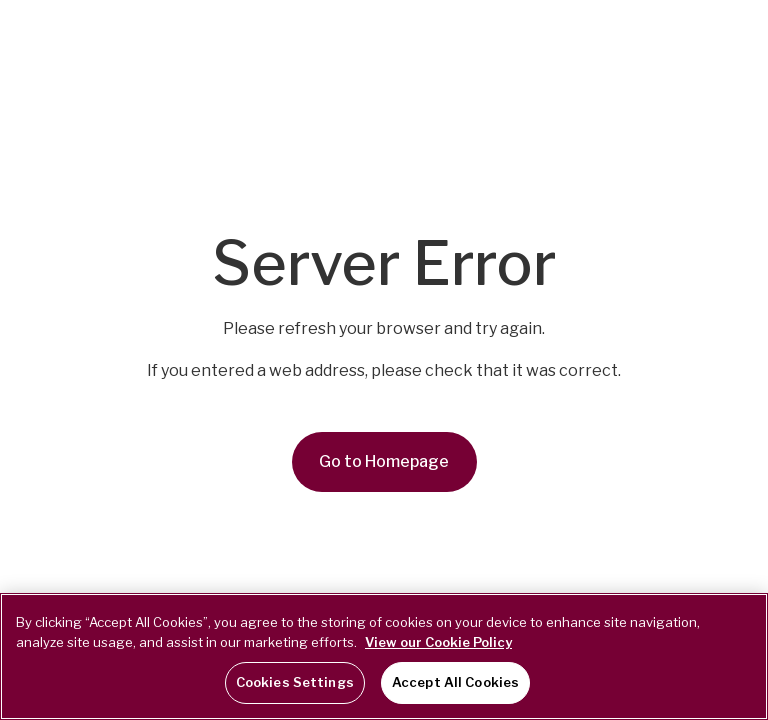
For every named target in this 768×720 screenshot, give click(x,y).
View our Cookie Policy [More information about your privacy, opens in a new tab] (438, 642)
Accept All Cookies (455, 682)
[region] (384, 656)
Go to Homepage (384, 461)
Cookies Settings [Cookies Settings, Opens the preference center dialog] (295, 682)
